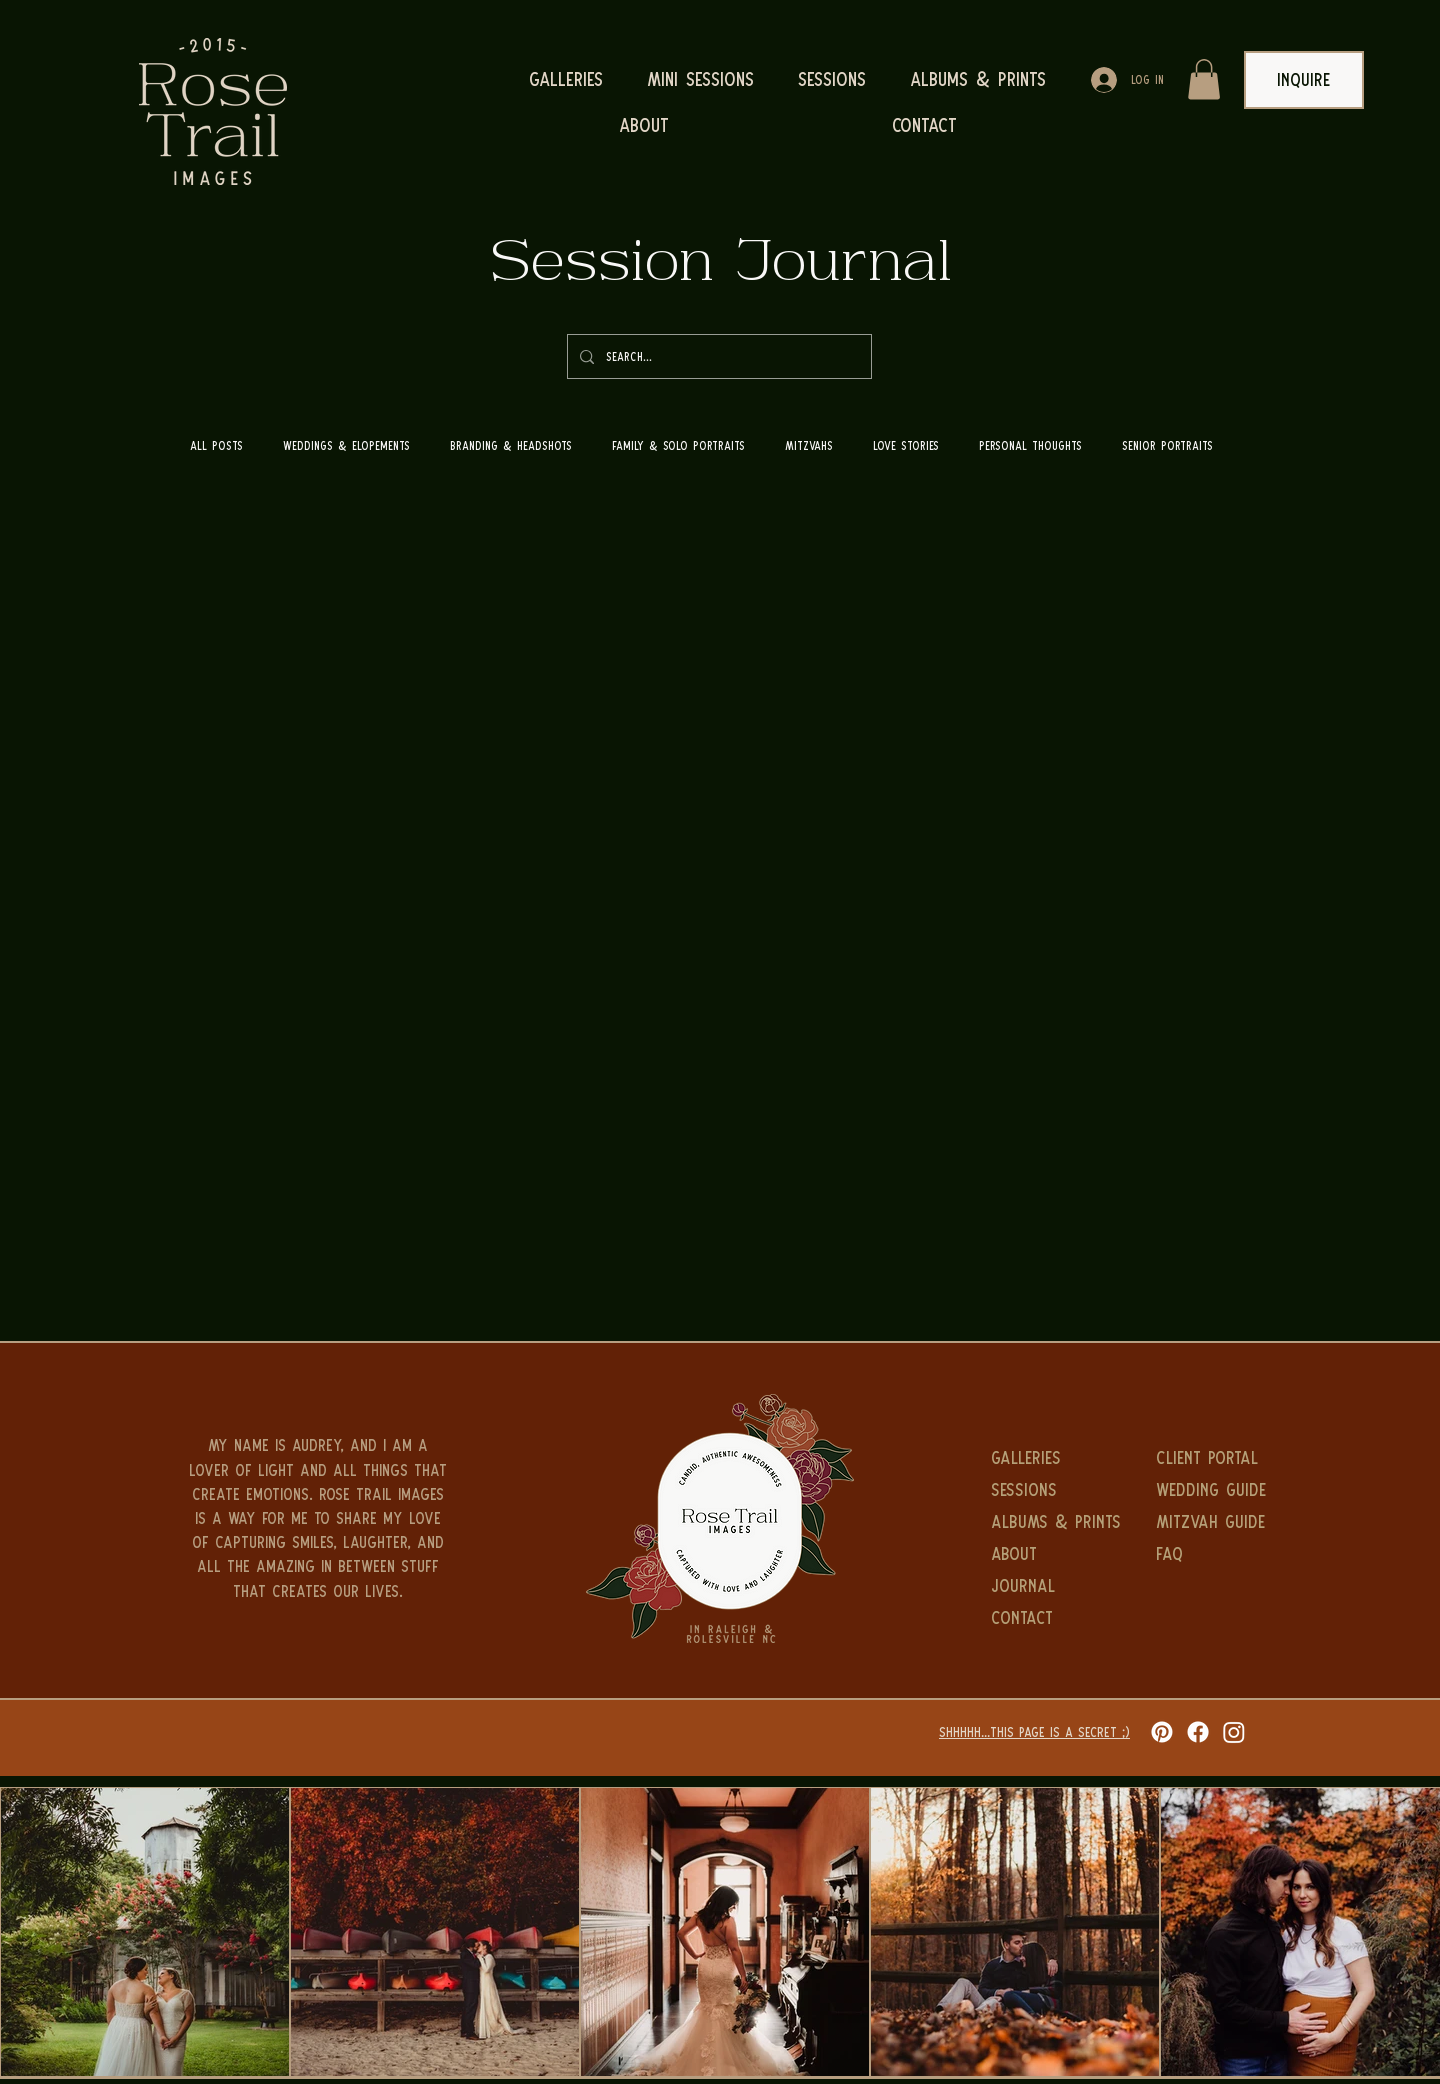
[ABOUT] (1050, 1554)
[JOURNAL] (1050, 1586)
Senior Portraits (1167, 446)
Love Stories (906, 446)
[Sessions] (1050, 1490)
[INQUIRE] (1304, 80)
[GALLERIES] (1050, 1458)
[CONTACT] (1050, 1618)
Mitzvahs (809, 446)
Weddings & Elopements (346, 446)
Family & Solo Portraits (678, 446)
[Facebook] (1198, 1732)
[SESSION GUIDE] (1215, 1618)
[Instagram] (1234, 1732)
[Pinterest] (1162, 1732)
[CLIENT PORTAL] (1215, 1458)
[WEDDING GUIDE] (1215, 1490)
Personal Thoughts (1030, 446)
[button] (1204, 79)
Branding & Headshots (511, 446)
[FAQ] (1215, 1554)
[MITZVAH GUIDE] (1215, 1522)
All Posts (216, 446)
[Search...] (717, 356)
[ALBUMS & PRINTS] (1073, 1522)
